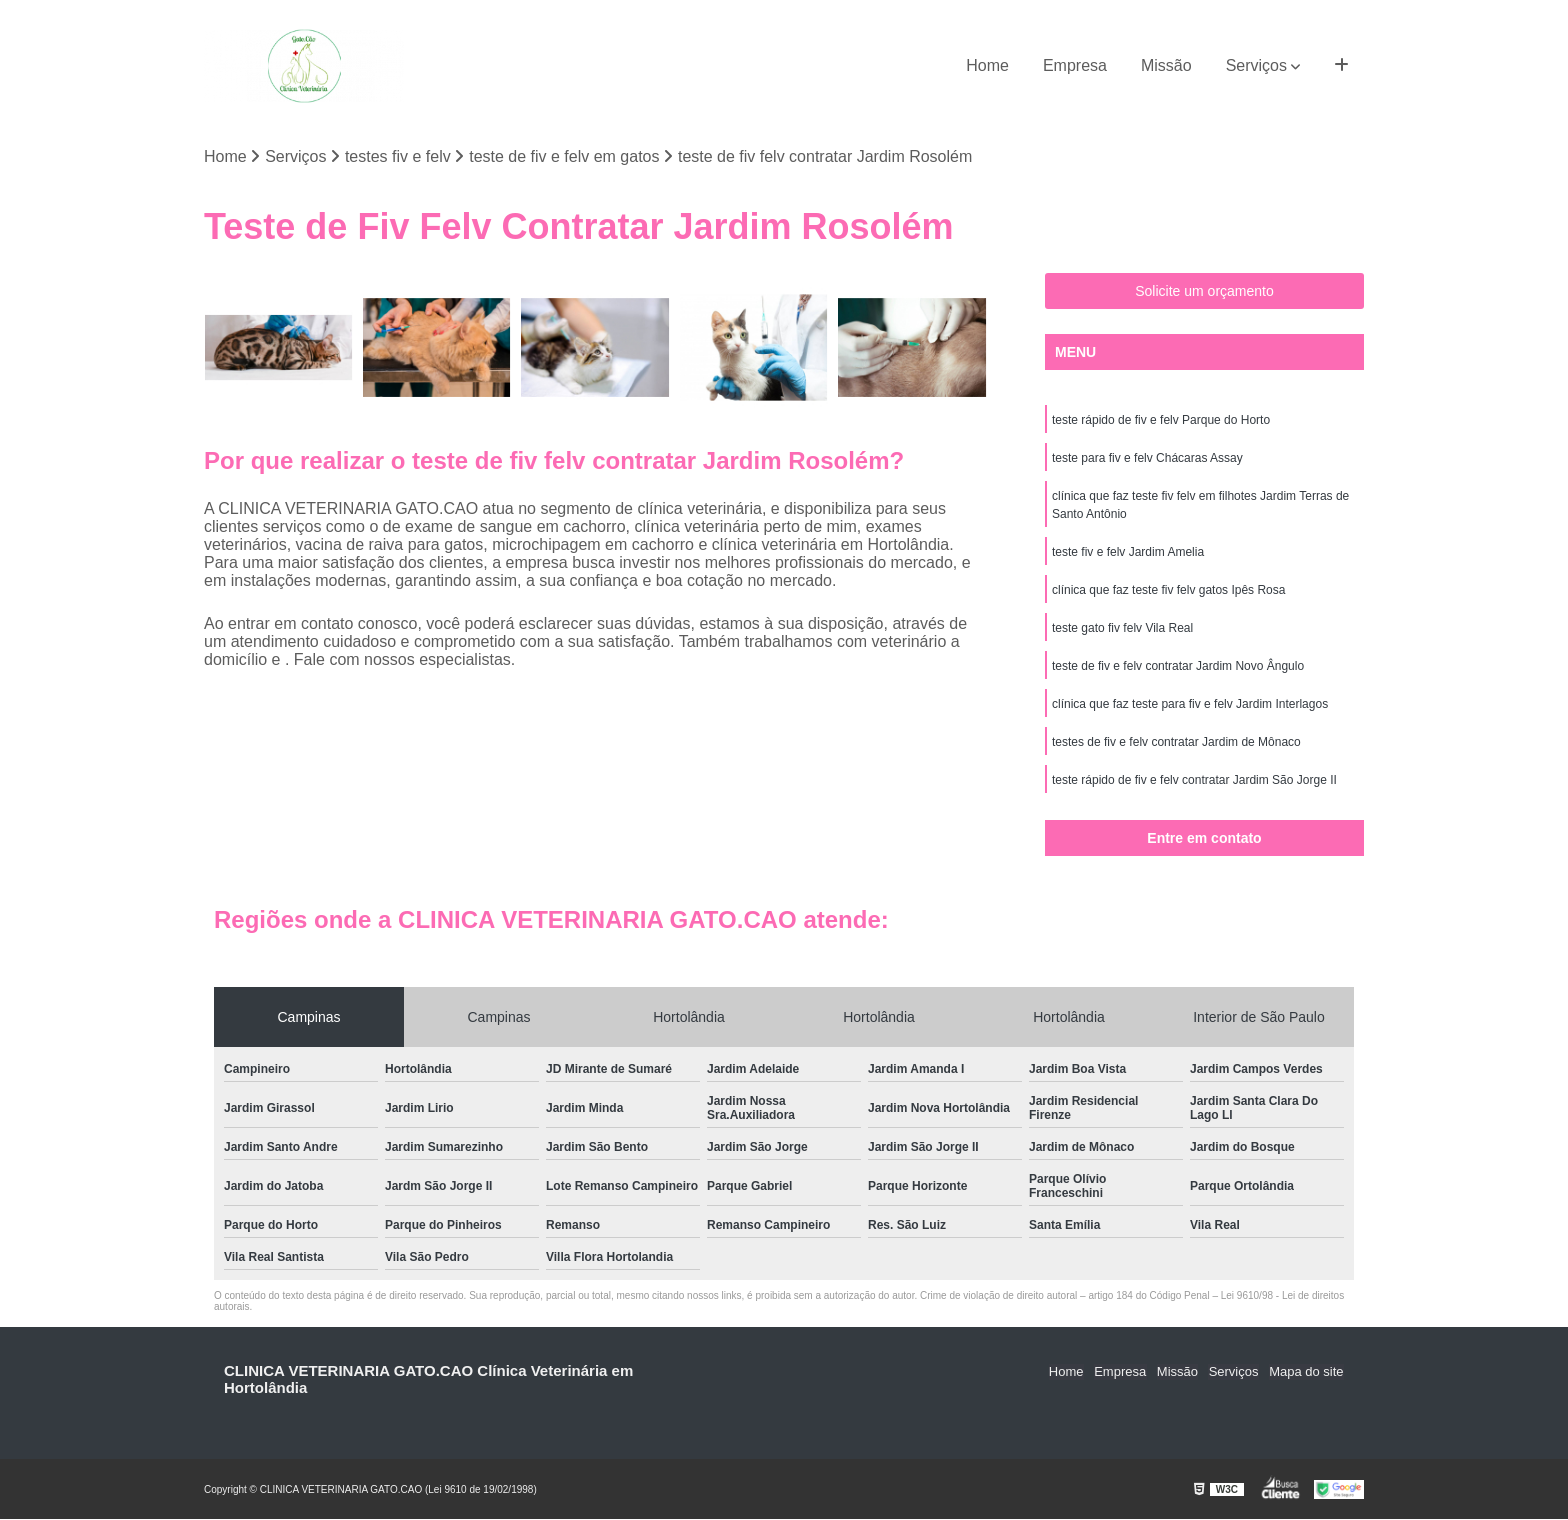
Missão (1166, 65)
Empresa (1075, 65)
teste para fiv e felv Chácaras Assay (1147, 459)
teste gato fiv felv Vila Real (1122, 629)
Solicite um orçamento (1204, 292)
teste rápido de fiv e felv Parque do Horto (1161, 421)
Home (987, 65)
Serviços (1256, 65)
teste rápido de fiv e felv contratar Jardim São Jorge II (1194, 781)
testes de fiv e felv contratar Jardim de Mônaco (1176, 743)
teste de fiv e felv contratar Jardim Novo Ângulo (1178, 667)
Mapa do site (1306, 1372)
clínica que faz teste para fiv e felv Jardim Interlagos (1190, 705)
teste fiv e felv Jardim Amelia (1128, 553)
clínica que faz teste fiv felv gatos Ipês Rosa (1168, 591)
